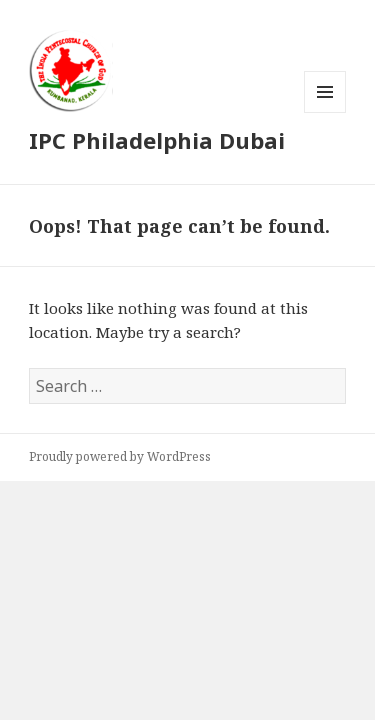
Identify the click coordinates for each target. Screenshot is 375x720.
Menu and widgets (325, 112)
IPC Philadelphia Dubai (157, 140)
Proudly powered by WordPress (120, 456)
